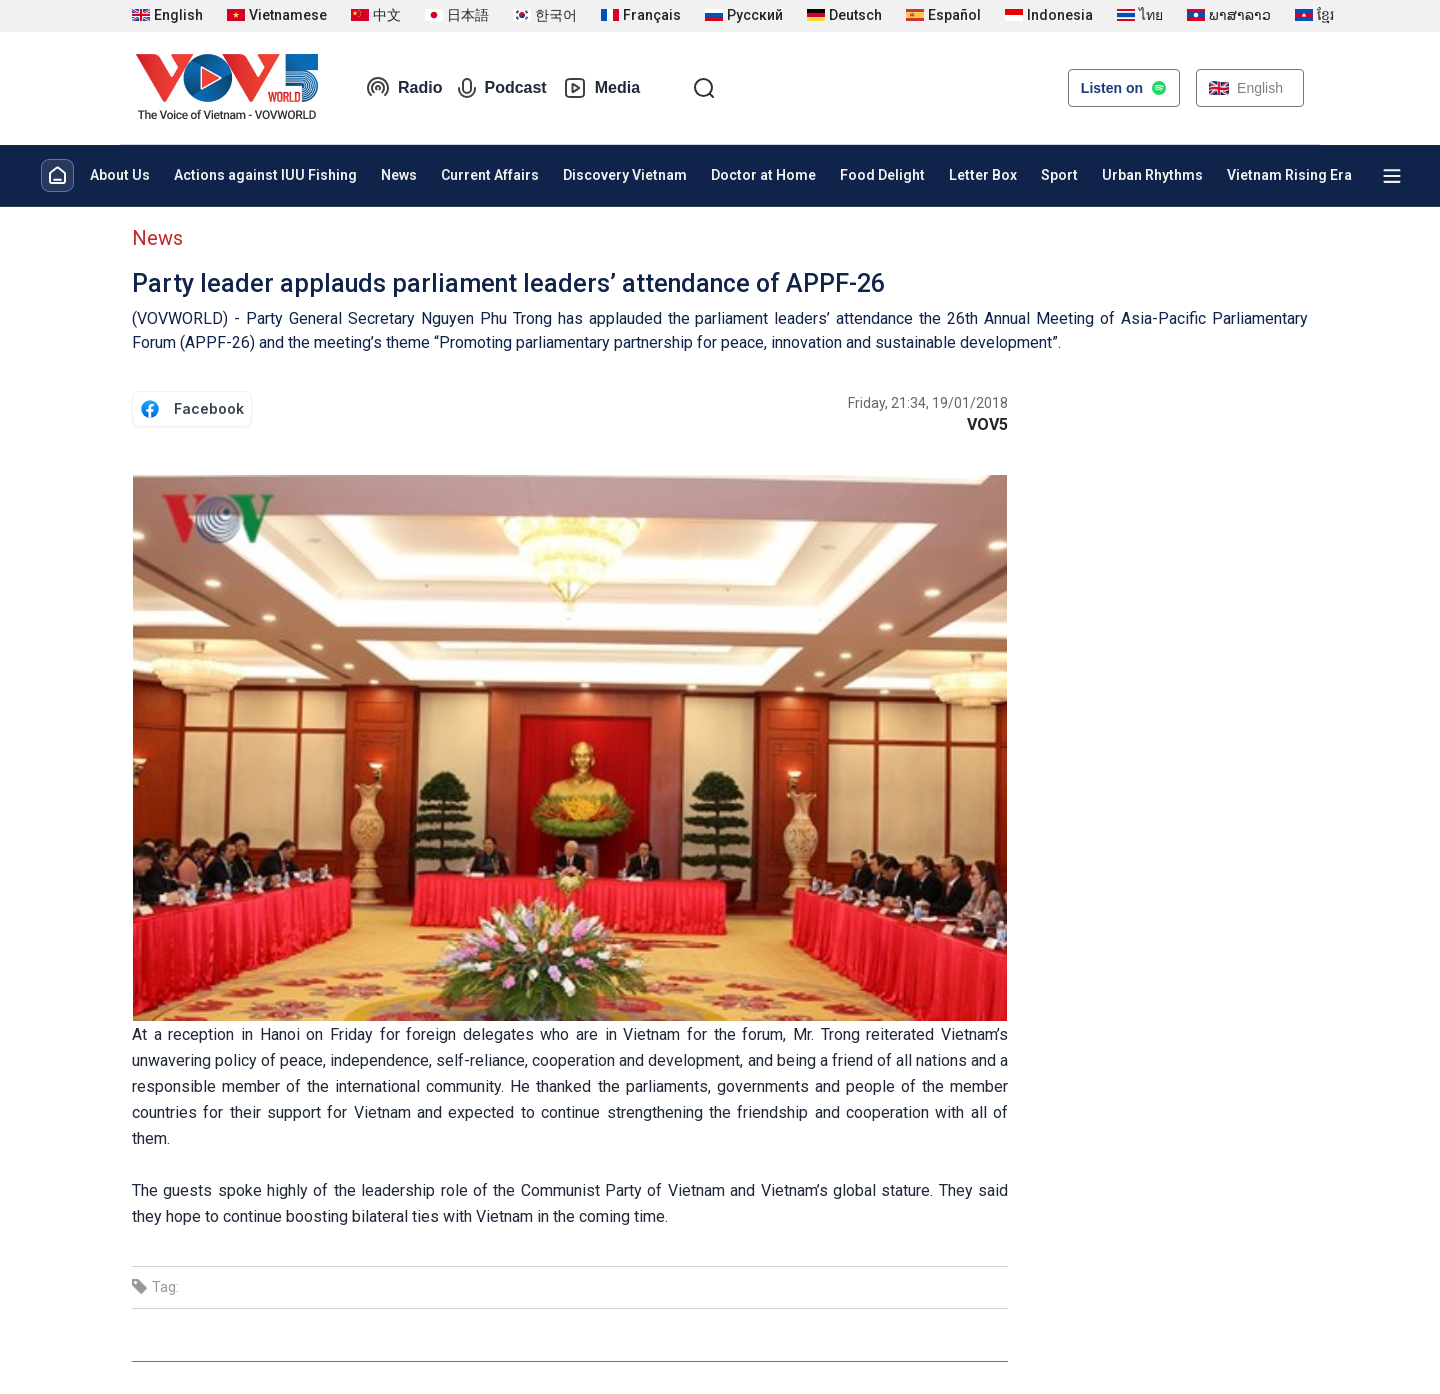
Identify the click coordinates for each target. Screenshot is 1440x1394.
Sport (1059, 175)
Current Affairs (490, 175)
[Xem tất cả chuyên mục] (1392, 176)
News (399, 175)
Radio (404, 88)
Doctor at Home (763, 175)
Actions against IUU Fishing (265, 175)
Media (601, 88)
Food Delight (882, 175)
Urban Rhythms (1152, 175)
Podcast (502, 88)
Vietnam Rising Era (1289, 175)
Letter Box (983, 175)
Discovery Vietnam (625, 175)
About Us (120, 175)
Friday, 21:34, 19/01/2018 (928, 403)
